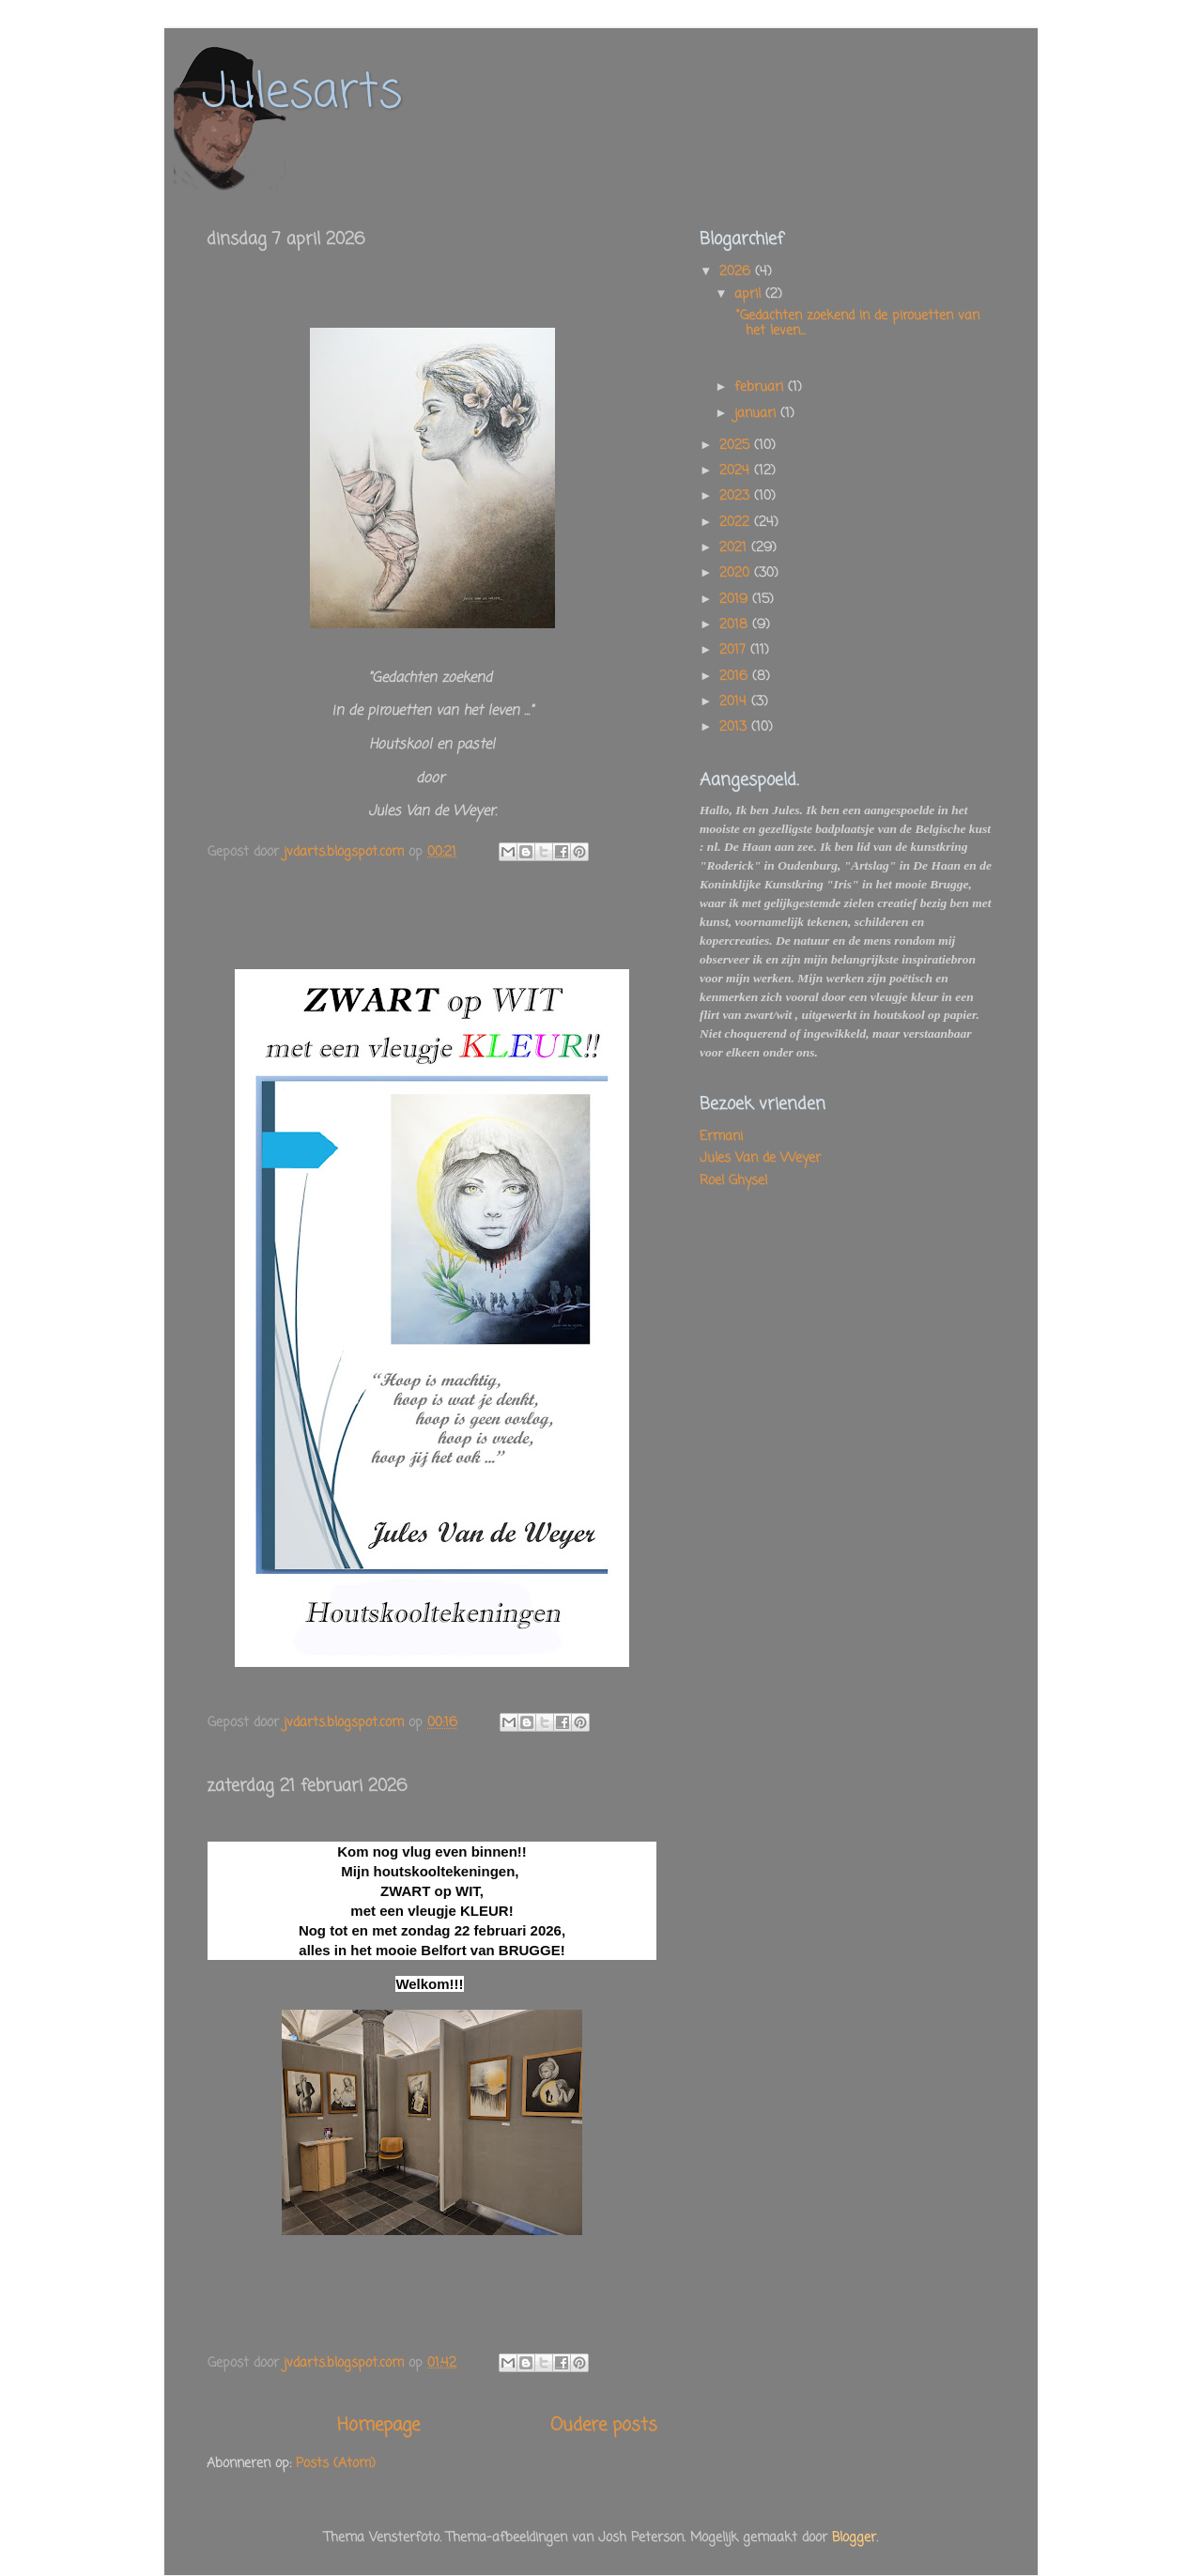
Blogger (854, 2538)
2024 (736, 471)
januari (757, 414)
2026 (737, 272)
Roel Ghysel (733, 1181)
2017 (734, 650)
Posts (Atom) (336, 2464)
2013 (735, 727)
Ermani (721, 1137)
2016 (735, 676)
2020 (736, 573)
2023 (736, 496)
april (749, 294)
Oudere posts (603, 2426)
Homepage (378, 2426)
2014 (735, 702)
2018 (735, 625)
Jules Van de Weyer (760, 1158)
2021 (735, 548)
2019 (735, 599)
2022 (736, 522)
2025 (736, 445)
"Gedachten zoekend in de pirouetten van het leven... (855, 323)
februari (761, 387)
